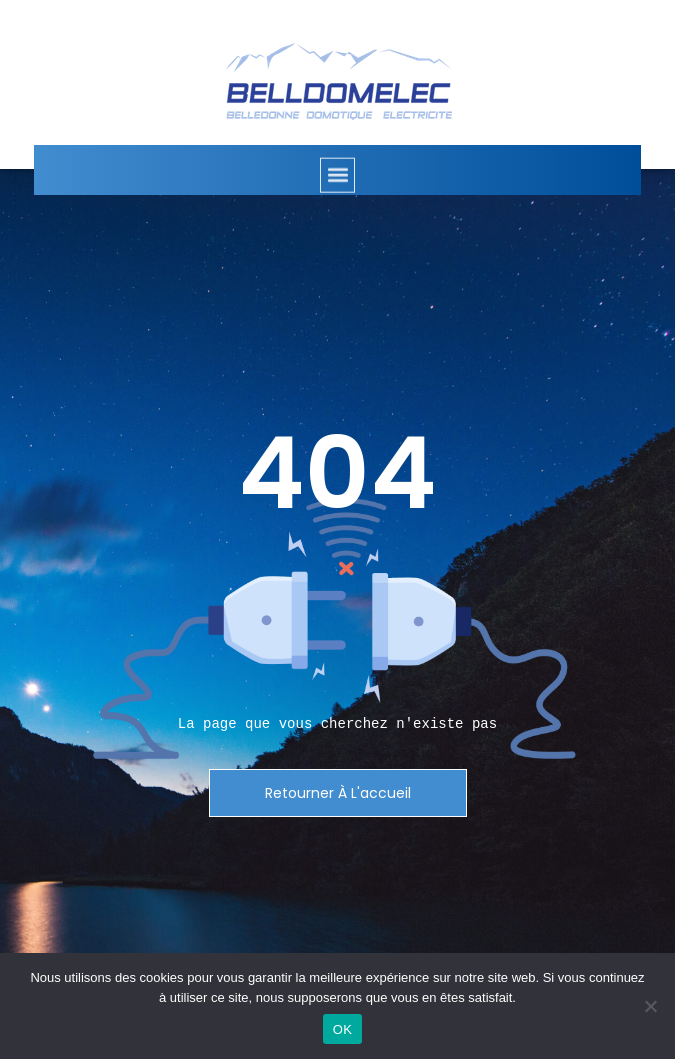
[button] (337, 187)
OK (342, 1029)
